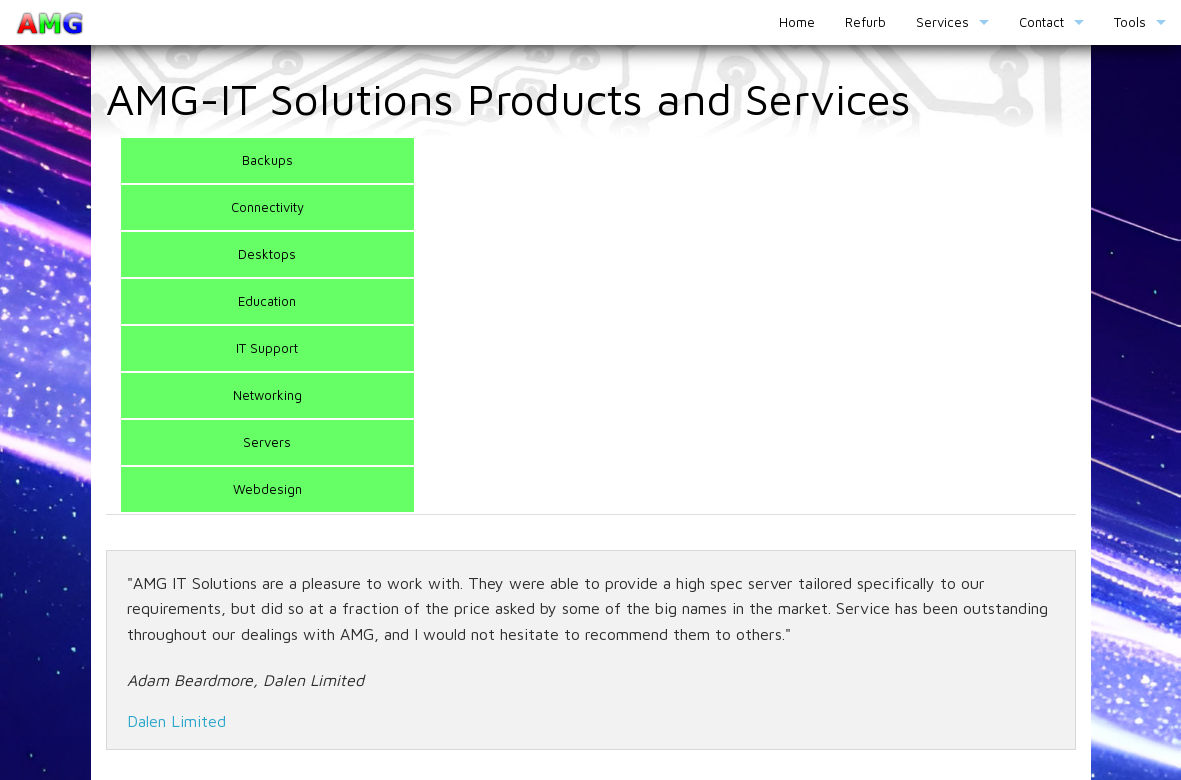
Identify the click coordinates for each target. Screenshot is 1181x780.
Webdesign (267, 489)
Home (797, 22)
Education (267, 301)
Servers (267, 442)
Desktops (267, 254)
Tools (1130, 22)
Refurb (865, 22)
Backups (267, 160)
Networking (267, 395)
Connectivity (267, 207)
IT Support (267, 348)
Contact (1041, 22)
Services (942, 22)
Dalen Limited (176, 721)
